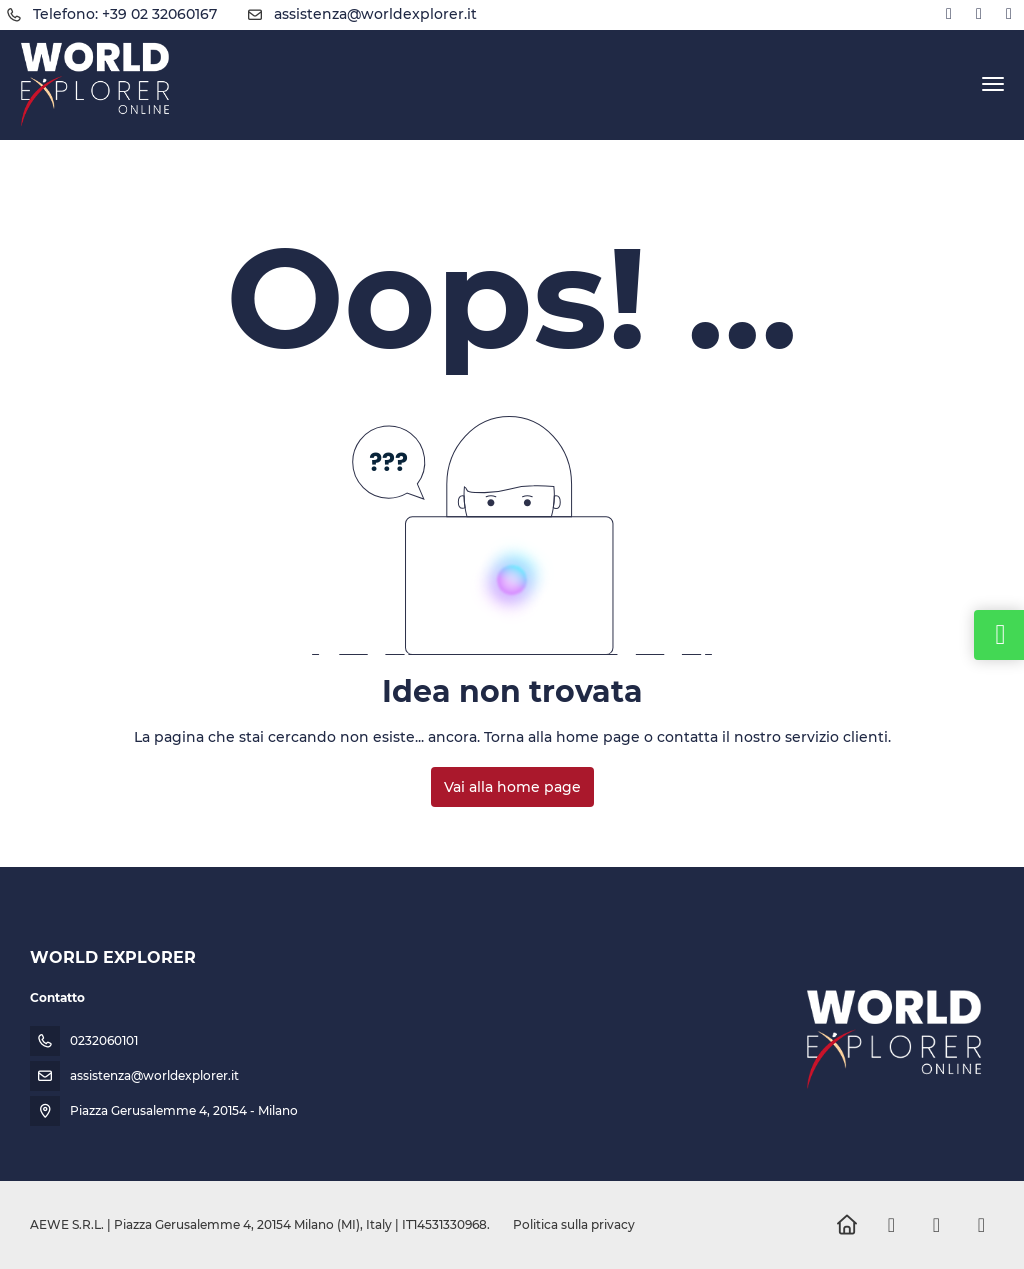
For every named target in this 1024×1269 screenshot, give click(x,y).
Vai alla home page (512, 787)
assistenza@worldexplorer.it (375, 14)
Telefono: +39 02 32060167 (125, 14)
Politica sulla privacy (574, 1224)
